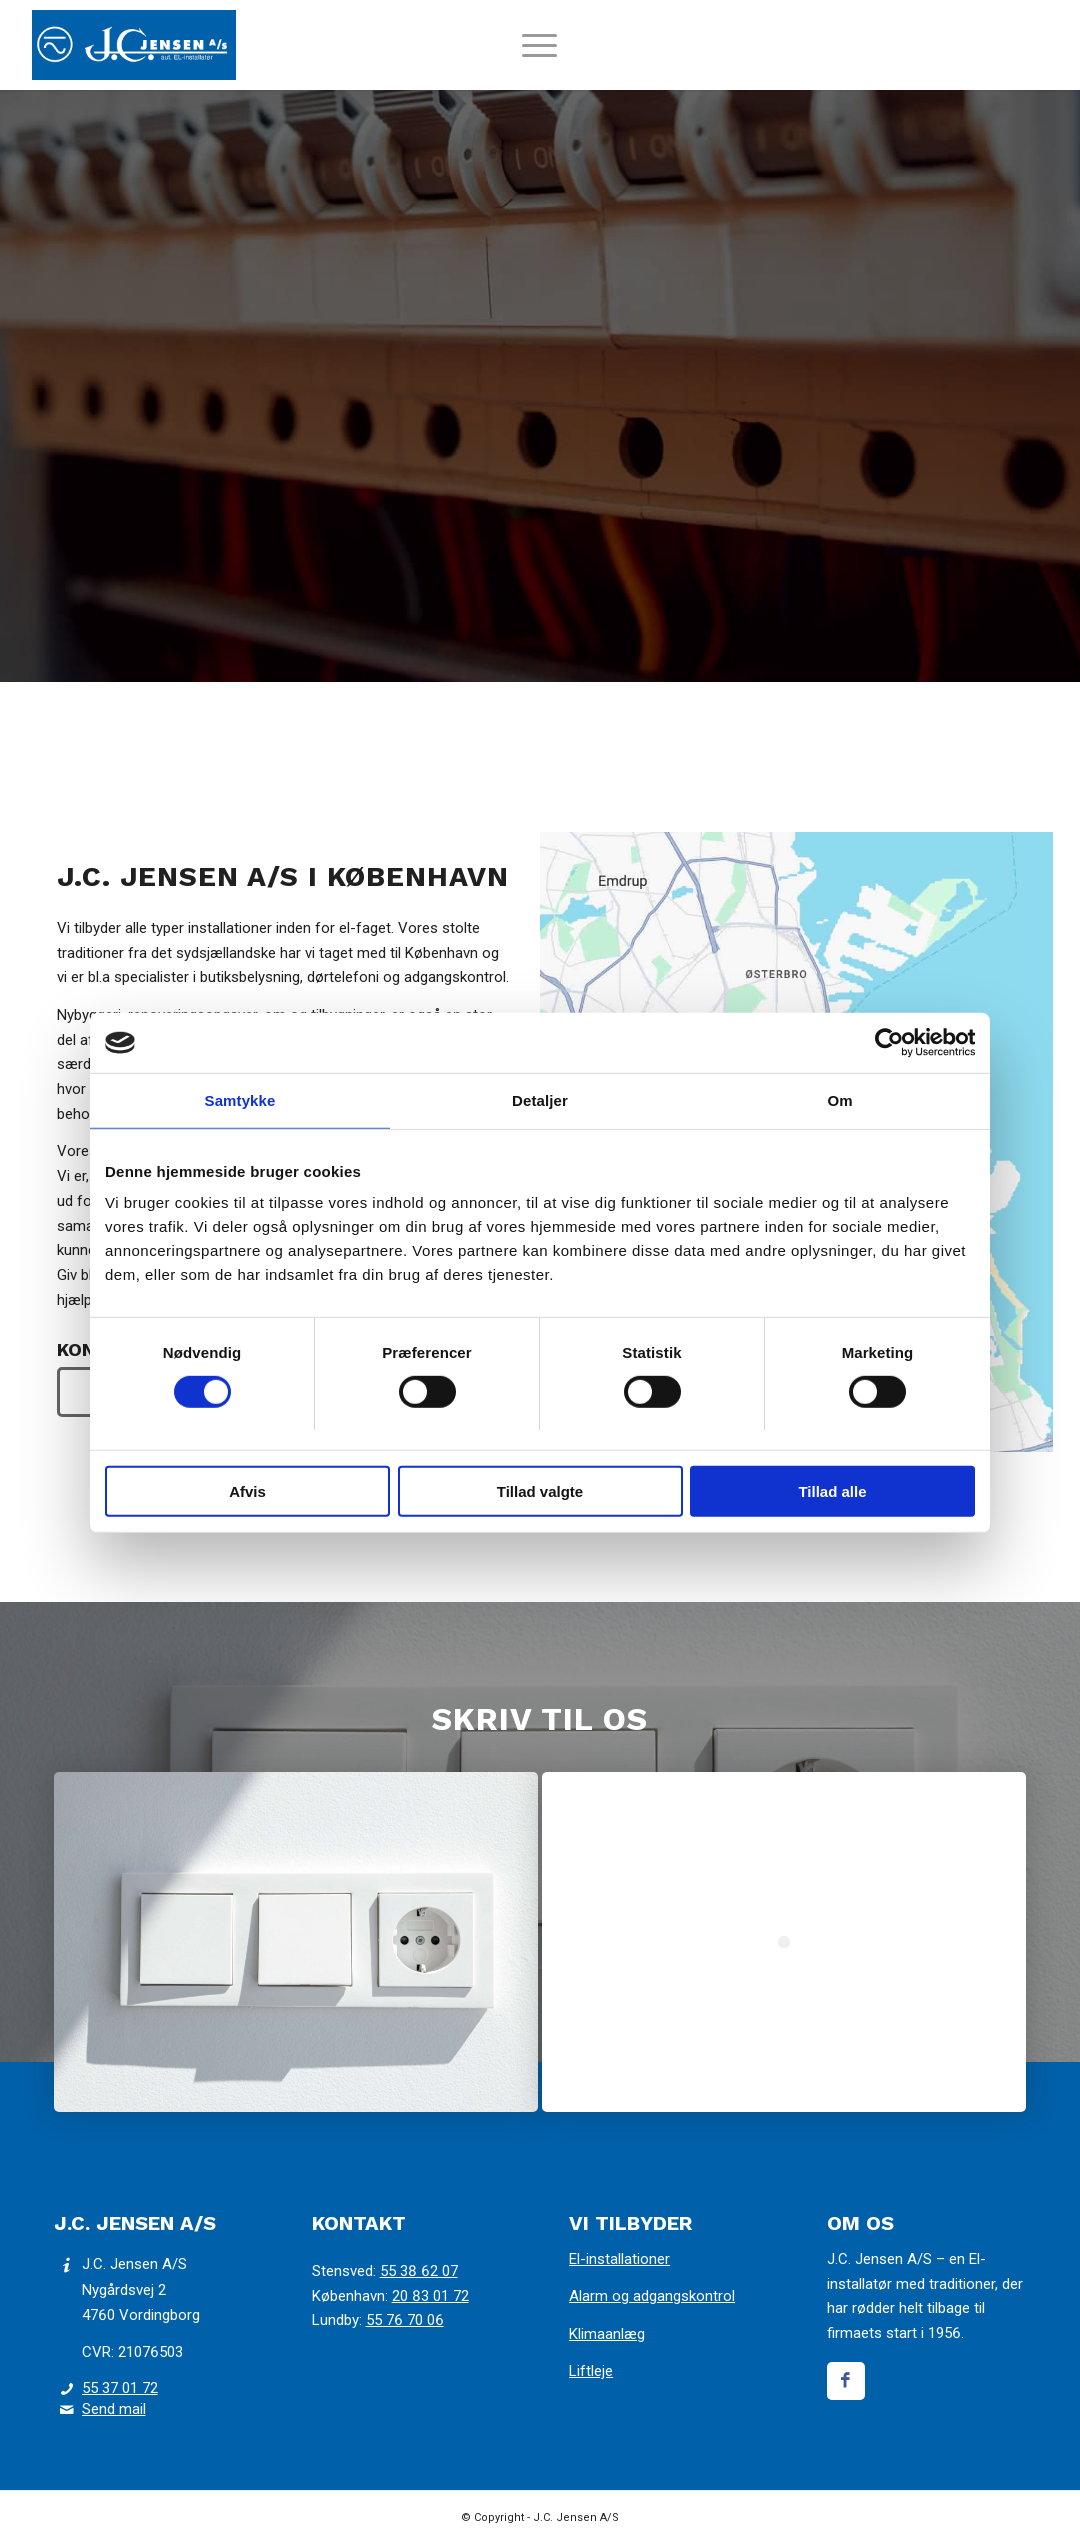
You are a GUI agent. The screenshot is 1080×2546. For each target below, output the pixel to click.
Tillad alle (832, 1491)
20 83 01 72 (430, 2296)
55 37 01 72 (120, 2388)
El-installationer (619, 2259)
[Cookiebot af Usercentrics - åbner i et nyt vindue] (887, 1043)
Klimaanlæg (607, 2334)
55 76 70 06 (405, 2320)
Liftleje (591, 2371)
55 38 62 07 (419, 2271)
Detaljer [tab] (540, 1100)
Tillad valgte (540, 1491)
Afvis (247, 1491)
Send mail (114, 2409)
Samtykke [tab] (240, 1100)
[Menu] (539, 55)
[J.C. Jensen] (134, 45)
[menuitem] (539, 55)
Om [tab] (839, 1100)
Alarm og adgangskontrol (652, 2296)
